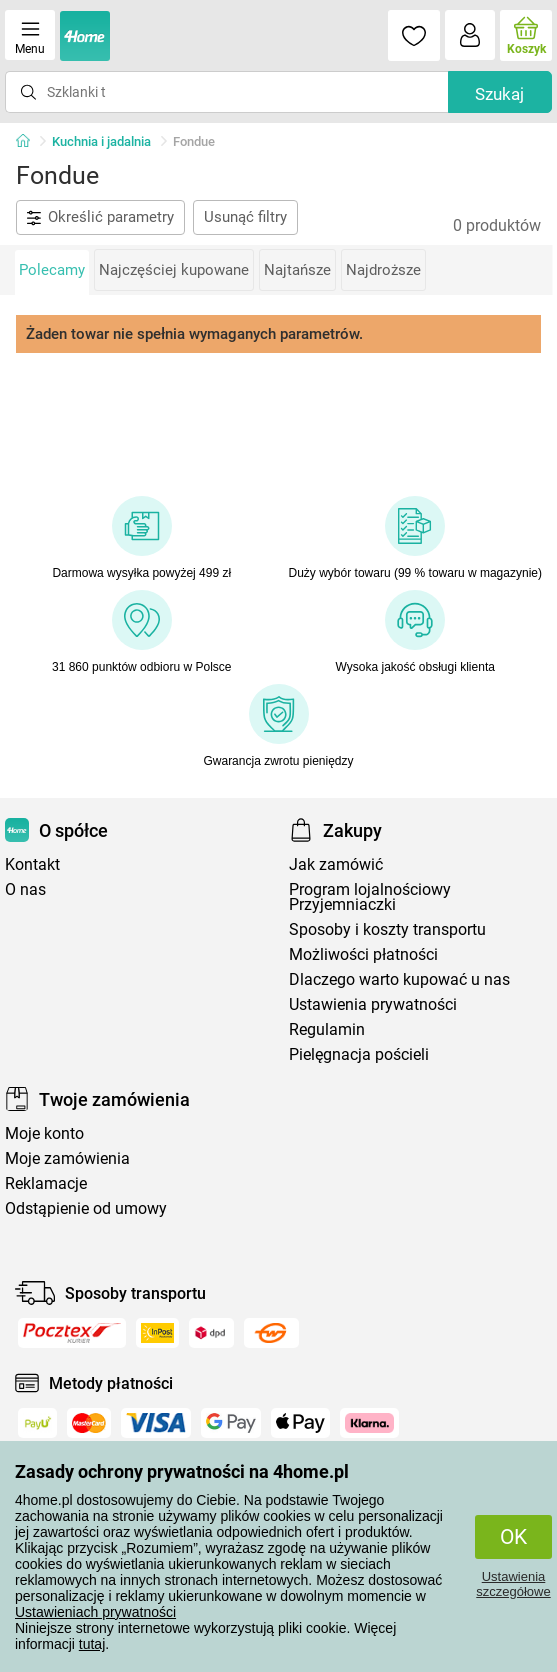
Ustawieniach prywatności (95, 1612)
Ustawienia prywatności (373, 1004)
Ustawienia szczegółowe (513, 1584)
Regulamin (327, 1029)
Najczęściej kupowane (174, 270)
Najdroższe (383, 270)
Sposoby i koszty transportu (387, 929)
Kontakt (32, 864)
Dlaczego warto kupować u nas (399, 979)
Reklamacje (46, 1183)
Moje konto (44, 1133)
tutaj (92, 1644)
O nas (25, 889)
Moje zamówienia (67, 1158)
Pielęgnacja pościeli (359, 1054)
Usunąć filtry (245, 217)
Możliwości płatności (363, 954)
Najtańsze (297, 270)
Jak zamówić (336, 864)
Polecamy (52, 270)
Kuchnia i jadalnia (101, 141)
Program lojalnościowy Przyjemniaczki (370, 897)
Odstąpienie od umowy (86, 1208)
